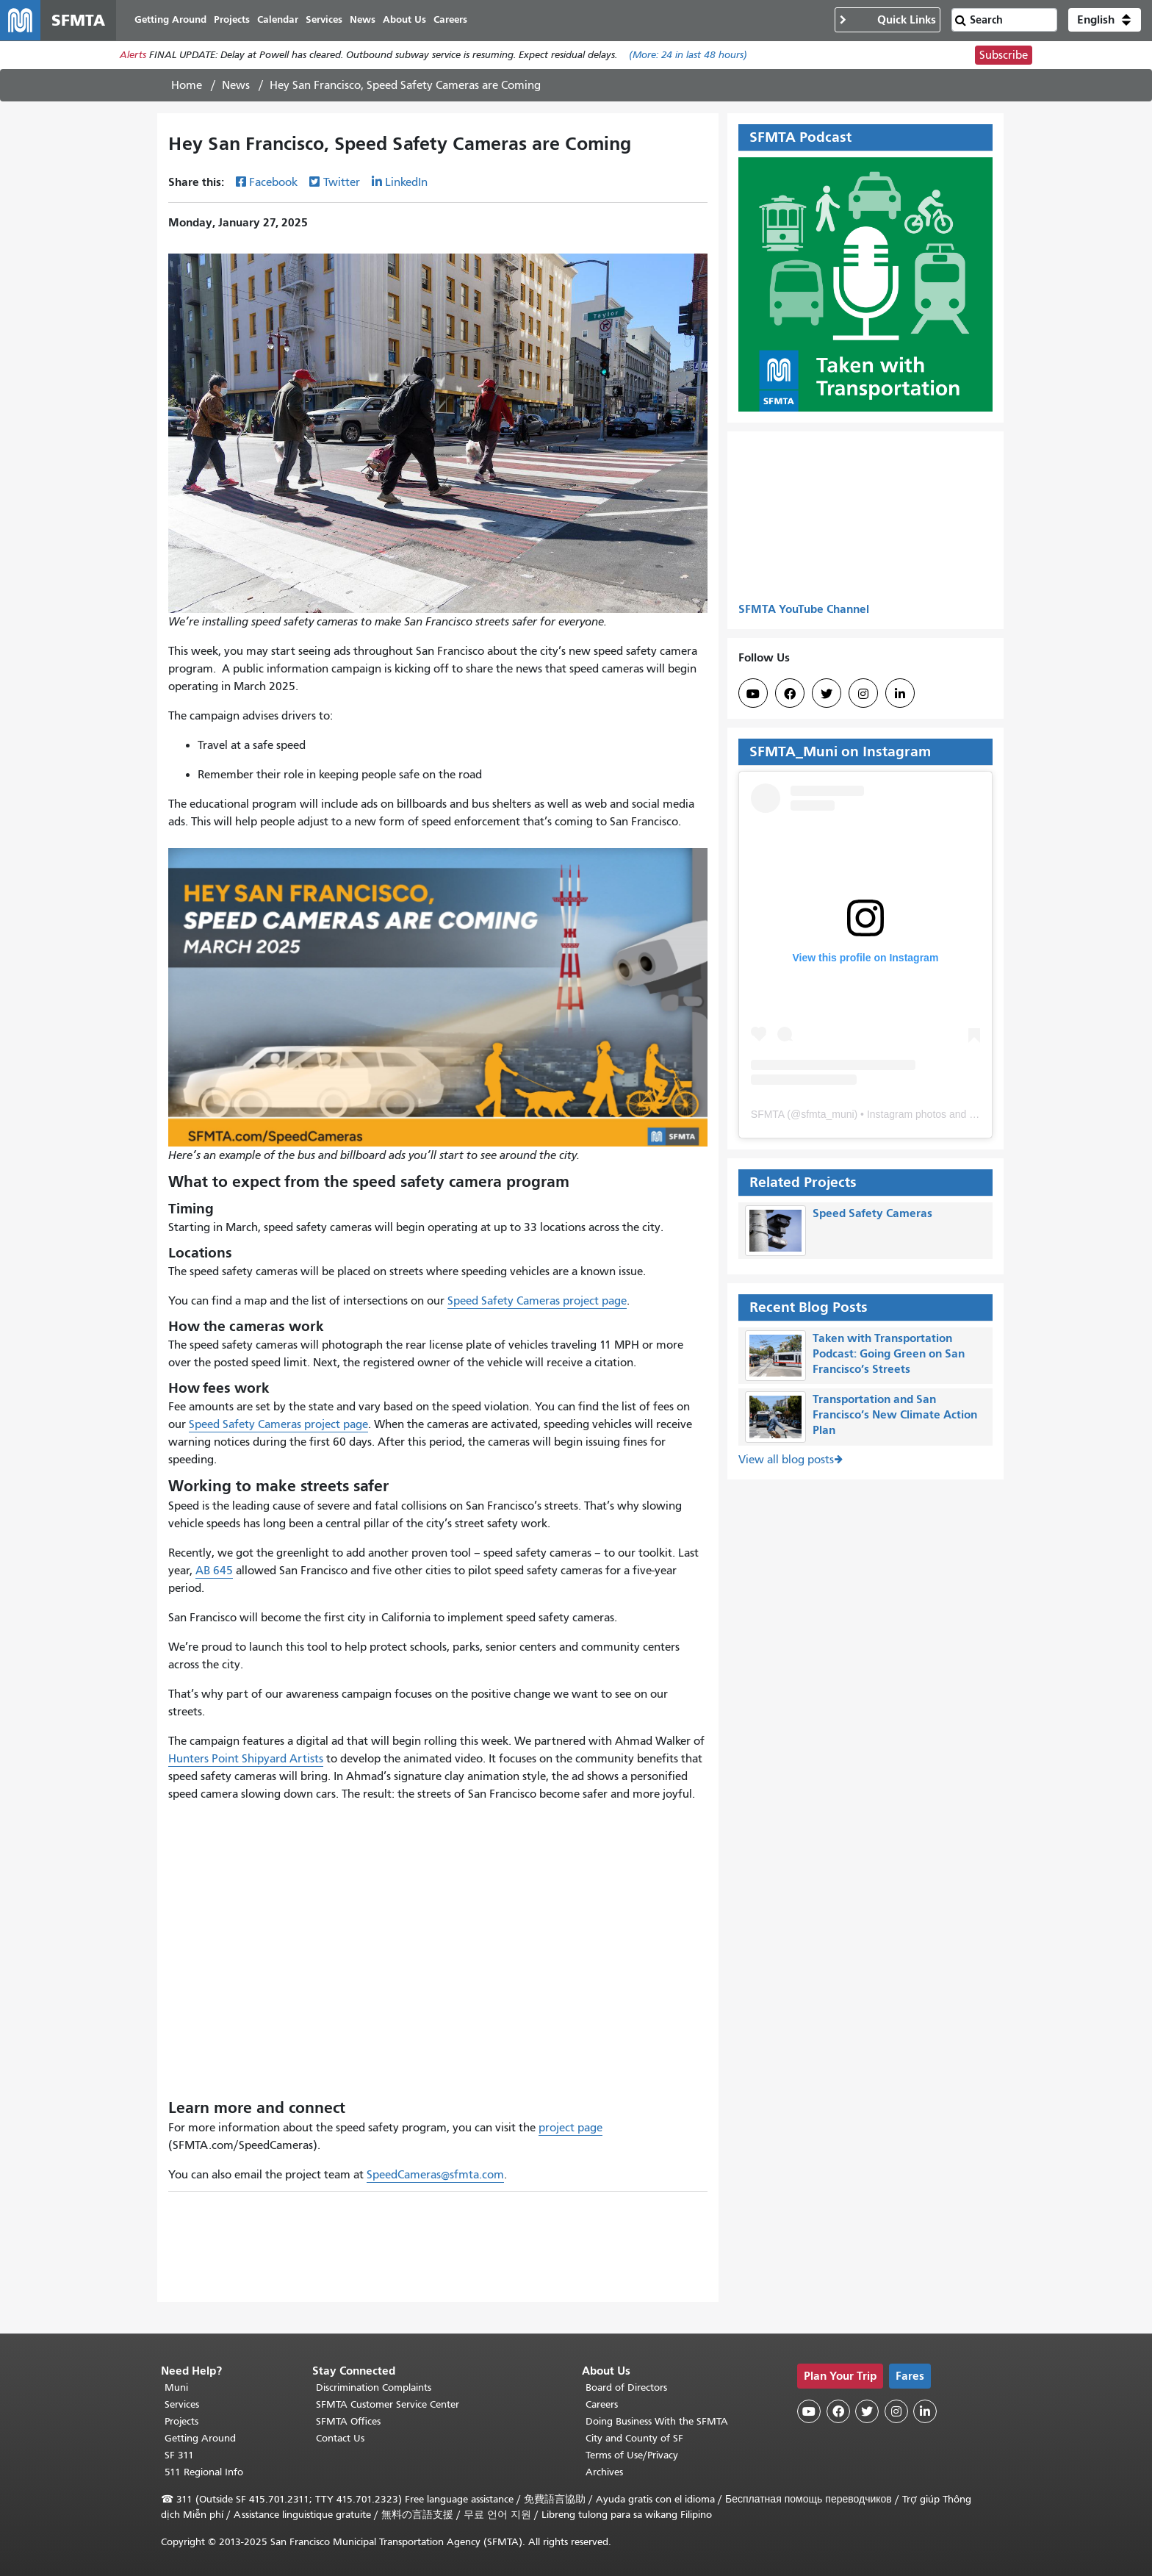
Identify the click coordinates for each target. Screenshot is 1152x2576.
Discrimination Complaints (373, 2387)
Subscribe (1003, 55)
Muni (176, 2387)
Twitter (341, 183)
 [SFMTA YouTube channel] (753, 694)
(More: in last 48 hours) (688, 56)
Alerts (133, 56)
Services (182, 2404)
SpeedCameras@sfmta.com (435, 2175)
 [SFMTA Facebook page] (790, 694)
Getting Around (200, 2438)
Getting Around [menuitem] (171, 20)
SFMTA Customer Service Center (387, 2404)
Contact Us (340, 2438)
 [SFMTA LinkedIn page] (900, 694)
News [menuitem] (363, 20)
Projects (181, 2421)
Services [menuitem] (324, 20)
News (236, 86)
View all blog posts (786, 1460)
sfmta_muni (827, 1115)
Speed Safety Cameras (872, 1214)
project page (570, 2128)
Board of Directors (626, 2387)
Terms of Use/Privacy (632, 2455)
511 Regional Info (204, 2472)
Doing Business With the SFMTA (657, 2421)
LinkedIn (406, 183)
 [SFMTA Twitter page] (826, 694)
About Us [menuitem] (405, 20)
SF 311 (179, 2455)
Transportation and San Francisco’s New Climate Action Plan (895, 1415)
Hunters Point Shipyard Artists (245, 1759)
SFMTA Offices (348, 2421)
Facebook (273, 183)
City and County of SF (634, 2438)
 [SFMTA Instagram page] (863, 694)
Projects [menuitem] (233, 20)
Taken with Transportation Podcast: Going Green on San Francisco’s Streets (889, 1354)
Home (186, 86)
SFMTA (768, 1115)
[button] (1104, 20)
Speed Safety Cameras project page (537, 1301)
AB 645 (214, 1571)
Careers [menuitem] (451, 20)
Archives (604, 2472)
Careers (602, 2404)
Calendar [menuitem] (278, 20)
